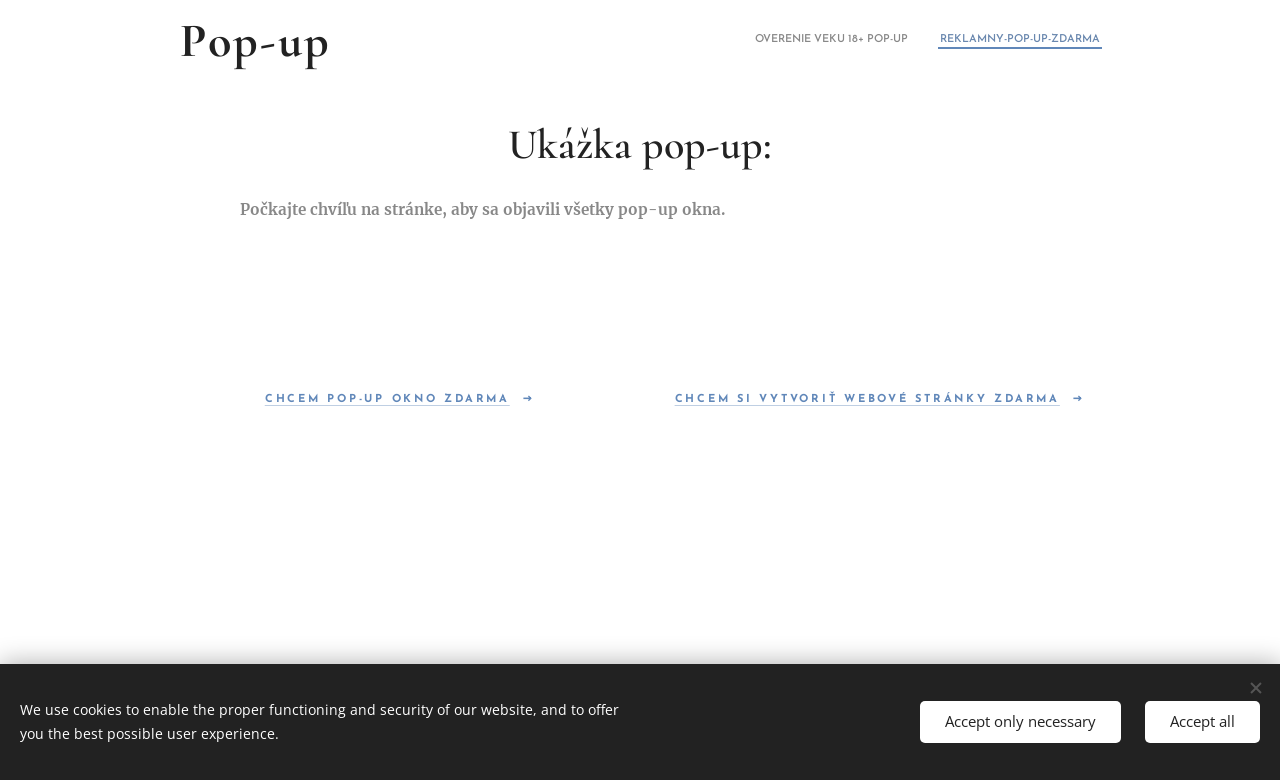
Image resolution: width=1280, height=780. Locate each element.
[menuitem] (1073, 41)
